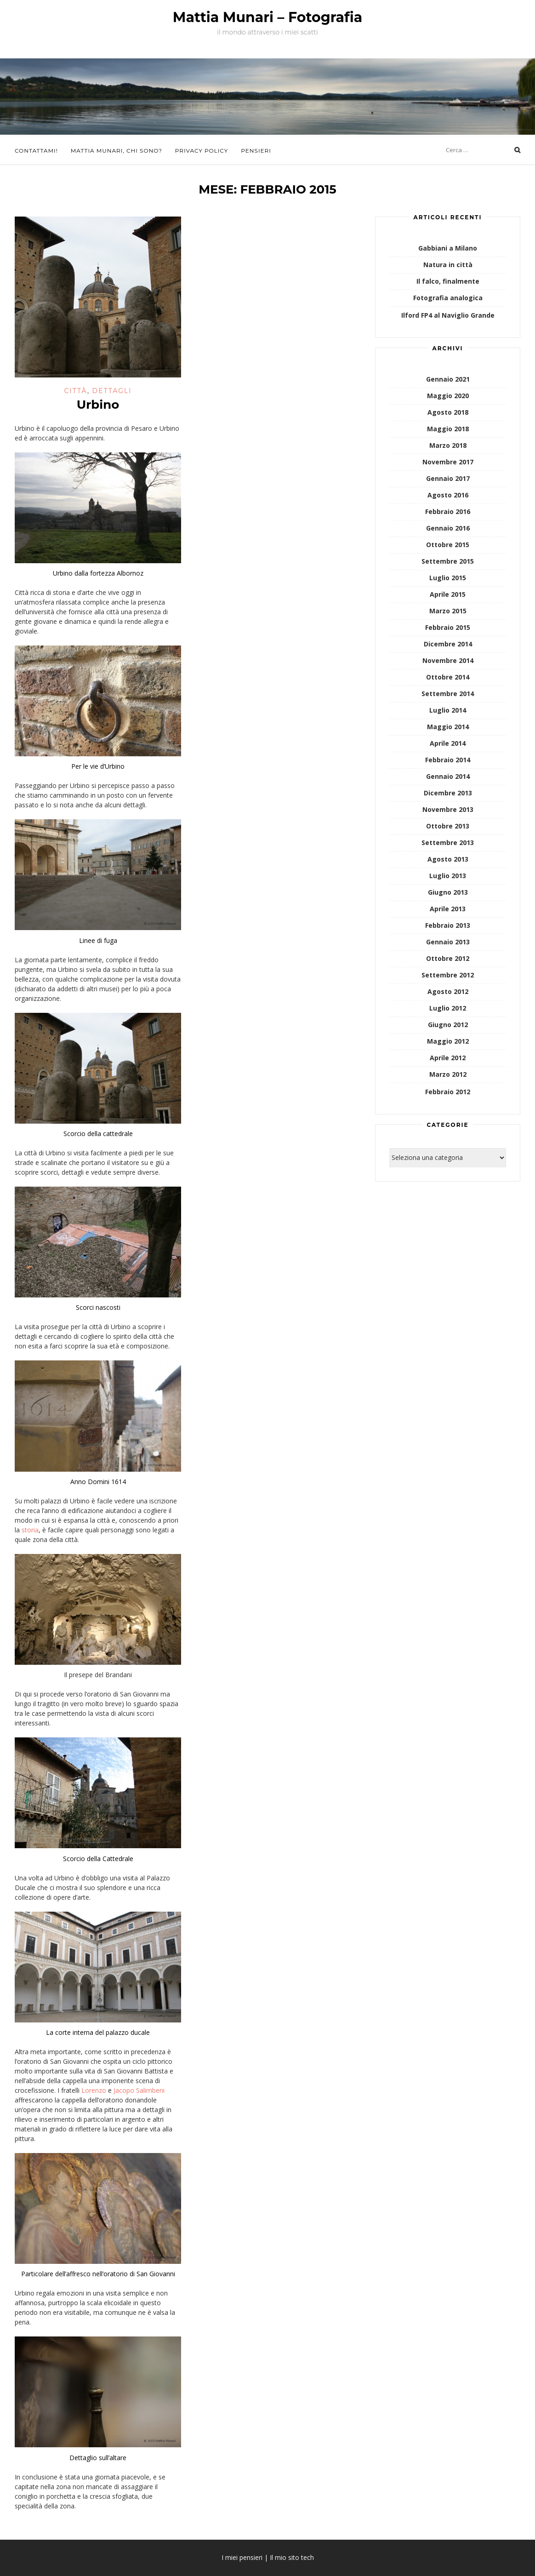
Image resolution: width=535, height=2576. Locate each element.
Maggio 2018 (448, 428)
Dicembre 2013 (448, 792)
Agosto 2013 (447, 859)
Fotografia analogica (448, 297)
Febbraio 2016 (447, 511)
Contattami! (36, 150)
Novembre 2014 (447, 660)
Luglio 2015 (447, 577)
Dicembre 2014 (448, 644)
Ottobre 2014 (447, 677)
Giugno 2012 (448, 1024)
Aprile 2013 (448, 908)
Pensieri (256, 150)
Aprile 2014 (448, 743)
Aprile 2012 (448, 1057)
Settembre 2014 (447, 693)
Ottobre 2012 (447, 958)
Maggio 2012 (448, 1041)
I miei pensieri (242, 2557)
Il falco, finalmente (447, 281)
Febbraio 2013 (447, 925)
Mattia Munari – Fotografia (267, 17)
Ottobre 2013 (447, 826)
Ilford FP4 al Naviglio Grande (448, 315)
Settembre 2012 (447, 975)
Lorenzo (93, 2090)
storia (30, 1529)
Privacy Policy (201, 150)
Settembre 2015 (447, 561)
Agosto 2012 (447, 991)
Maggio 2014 (448, 726)
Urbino (98, 404)
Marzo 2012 (448, 1074)
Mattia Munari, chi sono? (116, 150)
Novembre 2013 (447, 809)
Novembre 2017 (447, 461)
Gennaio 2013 (448, 941)
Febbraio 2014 (447, 759)
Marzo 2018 (448, 445)
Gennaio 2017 (448, 478)
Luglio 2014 (447, 710)
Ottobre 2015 (447, 544)
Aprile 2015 (448, 594)
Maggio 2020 (448, 395)
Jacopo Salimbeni (139, 2090)
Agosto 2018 (447, 412)
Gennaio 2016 (448, 528)
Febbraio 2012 (447, 1091)
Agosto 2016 (447, 495)
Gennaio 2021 (448, 379)
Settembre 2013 (447, 842)
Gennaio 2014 (448, 776)
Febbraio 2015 (447, 627)
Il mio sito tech (292, 2557)
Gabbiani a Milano (447, 248)
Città (75, 391)
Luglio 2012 (447, 1008)
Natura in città (447, 264)
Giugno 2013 (448, 892)
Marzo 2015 (448, 610)
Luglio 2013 (447, 875)
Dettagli (112, 391)
